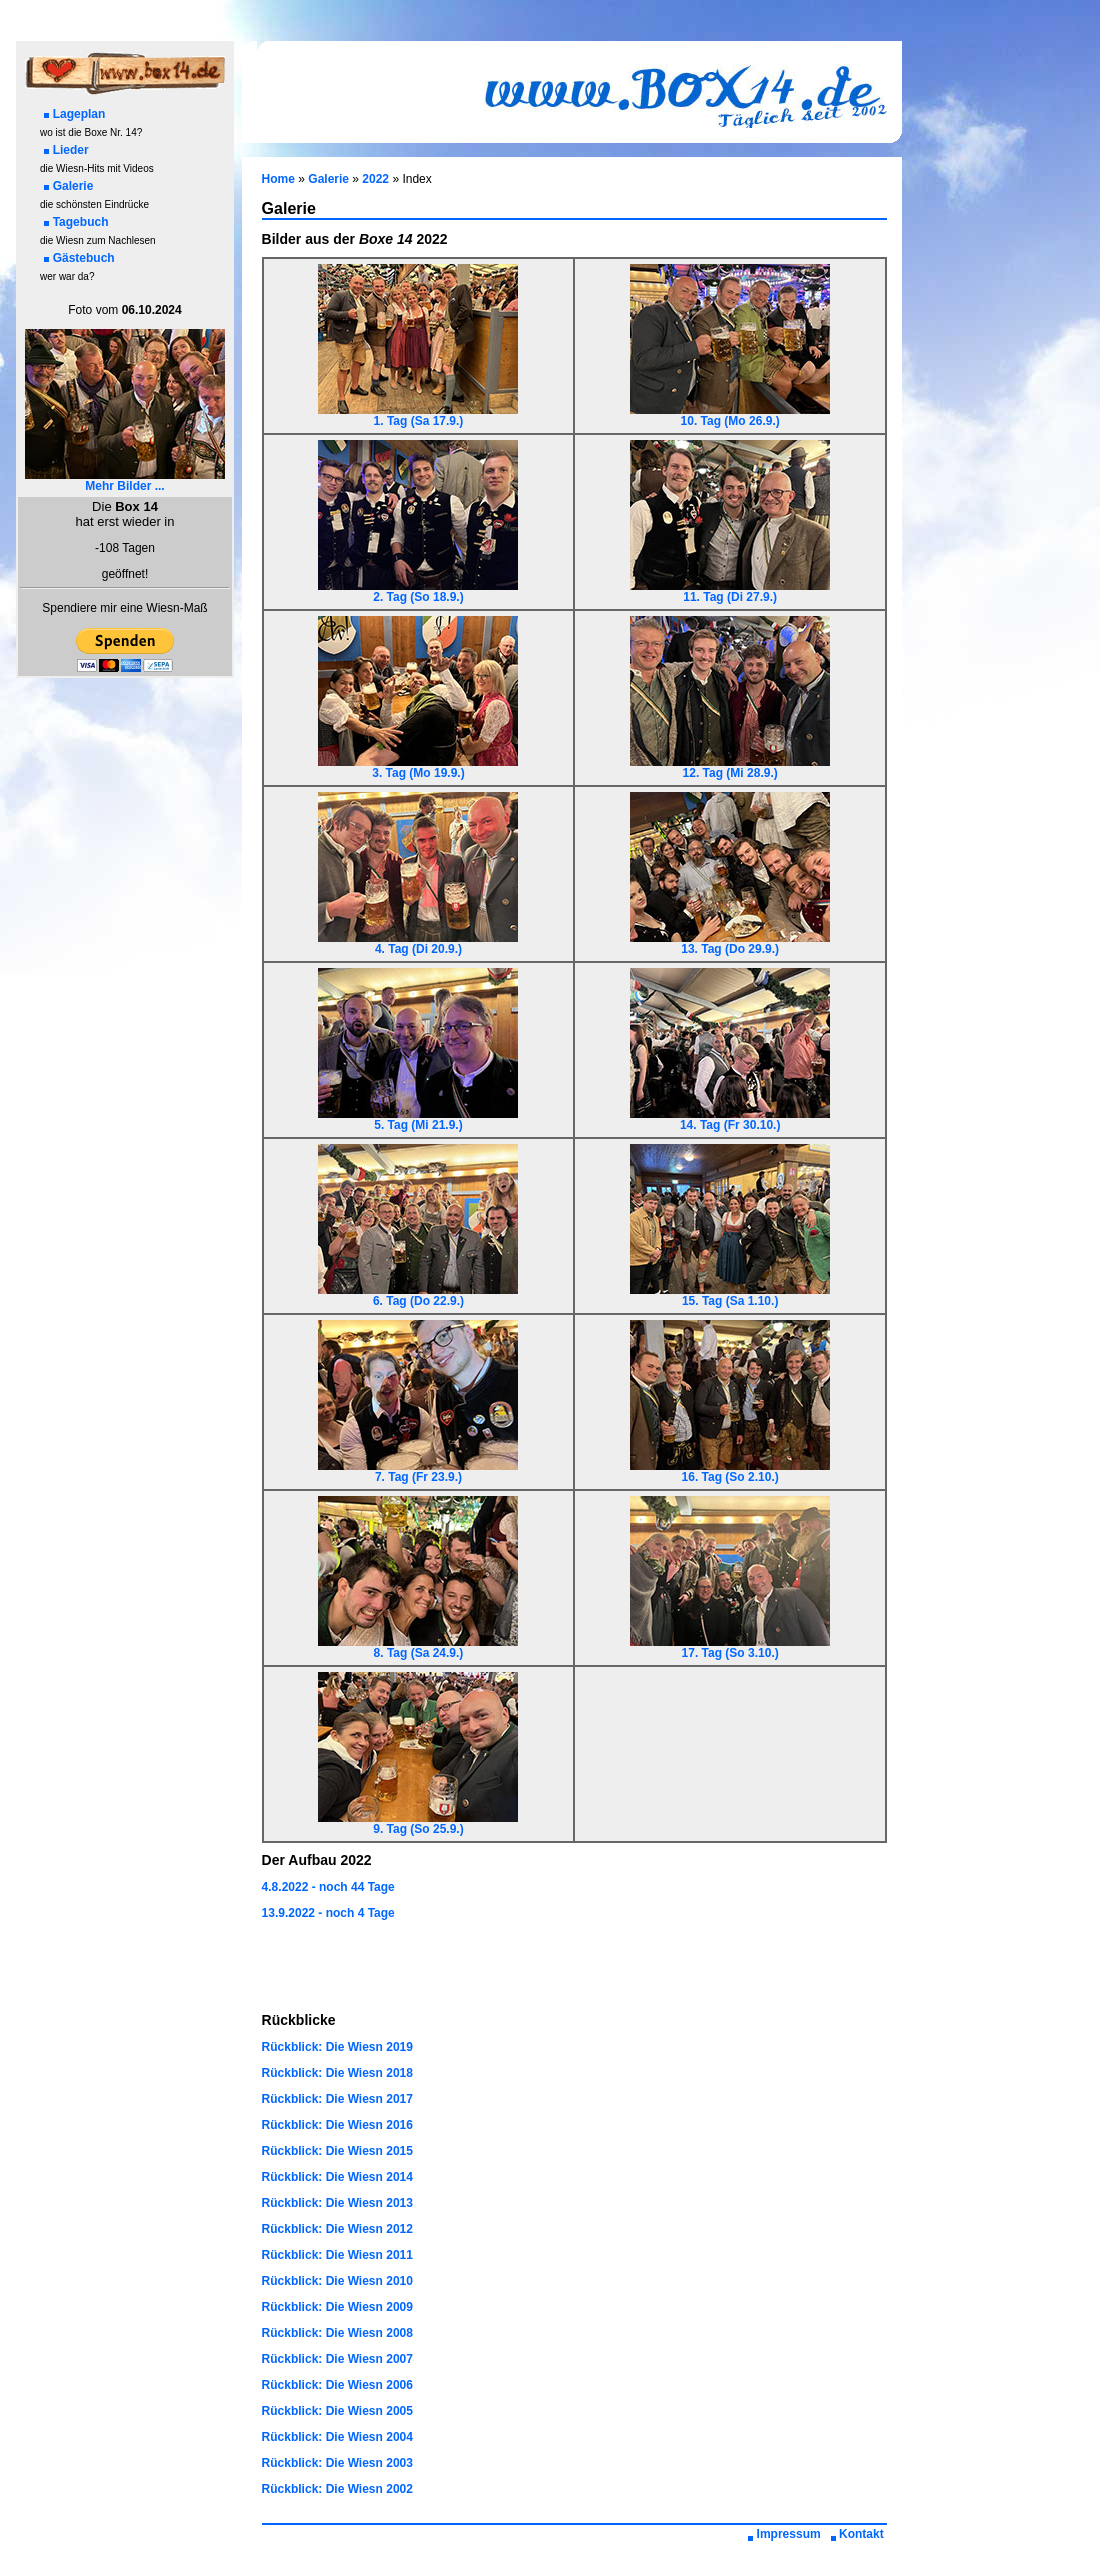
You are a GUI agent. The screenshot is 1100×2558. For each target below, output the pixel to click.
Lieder (66, 150)
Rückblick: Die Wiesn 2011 (337, 2255)
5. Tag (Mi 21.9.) (418, 1119)
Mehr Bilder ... (125, 480)
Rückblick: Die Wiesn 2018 (337, 2073)
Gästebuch (79, 258)
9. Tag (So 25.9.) (418, 1823)
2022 (375, 179)
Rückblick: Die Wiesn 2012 (337, 2229)
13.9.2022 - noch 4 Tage (328, 1913)
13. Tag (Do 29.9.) (730, 943)
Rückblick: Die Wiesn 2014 (337, 2177)
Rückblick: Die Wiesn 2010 (337, 2281)
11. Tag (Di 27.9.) (730, 591)
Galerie (69, 186)
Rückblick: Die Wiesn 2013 (337, 2203)
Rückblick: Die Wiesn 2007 (337, 2359)
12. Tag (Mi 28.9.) (730, 767)
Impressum (784, 2534)
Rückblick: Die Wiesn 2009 (337, 2307)
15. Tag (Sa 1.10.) (730, 1295)
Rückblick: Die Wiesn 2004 (337, 2437)
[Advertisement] (574, 1967)
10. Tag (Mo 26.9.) (730, 415)
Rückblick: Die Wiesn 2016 (337, 2125)
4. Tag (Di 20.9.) (418, 943)
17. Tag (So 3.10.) (730, 1647)
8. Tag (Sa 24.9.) (418, 1647)
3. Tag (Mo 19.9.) (418, 767)
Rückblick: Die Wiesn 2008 (337, 2333)
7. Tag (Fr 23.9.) (418, 1471)
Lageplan (75, 114)
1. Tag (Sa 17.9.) (418, 415)
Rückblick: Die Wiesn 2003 (337, 2463)
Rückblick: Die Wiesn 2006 (337, 2385)
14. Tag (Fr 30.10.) (730, 1119)
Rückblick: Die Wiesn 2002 (337, 2489)
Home (278, 179)
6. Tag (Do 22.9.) (418, 1295)
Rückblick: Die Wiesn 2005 (337, 2411)
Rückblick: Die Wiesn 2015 (337, 2151)
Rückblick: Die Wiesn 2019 (337, 2047)
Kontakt (857, 2534)
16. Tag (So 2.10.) (730, 1471)
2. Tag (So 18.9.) (418, 591)
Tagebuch (76, 222)
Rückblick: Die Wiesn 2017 (337, 2099)
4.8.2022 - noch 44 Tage (328, 1887)
